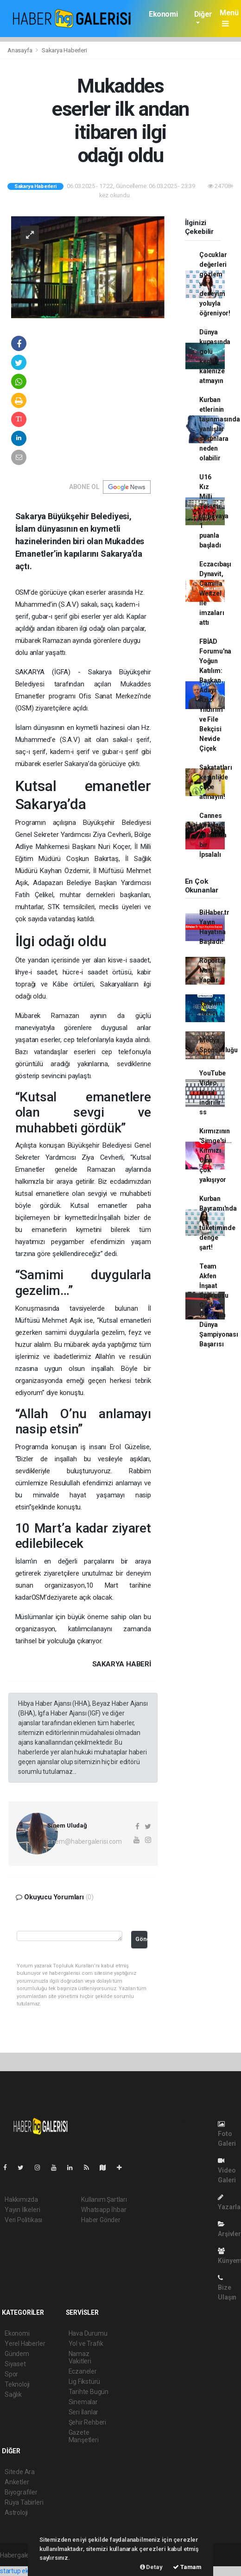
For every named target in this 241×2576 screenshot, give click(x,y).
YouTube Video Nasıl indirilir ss (212, 1092)
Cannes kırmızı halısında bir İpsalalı (213, 835)
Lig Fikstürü (85, 2381)
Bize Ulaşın (227, 2287)
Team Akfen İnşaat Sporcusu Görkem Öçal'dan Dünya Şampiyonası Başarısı (218, 1305)
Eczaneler (83, 2371)
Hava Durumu (88, 2333)
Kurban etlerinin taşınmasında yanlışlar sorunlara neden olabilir (219, 429)
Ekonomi (163, 14)
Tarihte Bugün (89, 2391)
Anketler (17, 2482)
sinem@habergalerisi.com (84, 1841)
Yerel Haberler (25, 2343)
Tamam (187, 2566)
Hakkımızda (21, 2199)
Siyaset (15, 2364)
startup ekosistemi (26, 2571)
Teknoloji (17, 2384)
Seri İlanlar (84, 2412)
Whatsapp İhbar (103, 2209)
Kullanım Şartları (104, 2199)
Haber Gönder (100, 2220)
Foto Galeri (227, 2134)
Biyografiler (21, 2492)
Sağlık (13, 2394)
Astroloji (16, 2512)
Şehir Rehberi (88, 2422)
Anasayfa (20, 50)
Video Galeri (227, 2170)
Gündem (17, 2353)
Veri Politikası (23, 2220)
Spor (11, 2374)
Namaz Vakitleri (80, 2357)
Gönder (141, 1938)
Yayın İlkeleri (22, 2209)
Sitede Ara (20, 2471)
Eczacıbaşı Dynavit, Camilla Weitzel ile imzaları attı (215, 593)
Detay (151, 2566)
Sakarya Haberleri (64, 50)
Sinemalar (83, 2402)
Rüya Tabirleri (24, 2502)
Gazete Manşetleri (84, 2436)
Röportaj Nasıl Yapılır (212, 970)
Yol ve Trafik (86, 2343)
